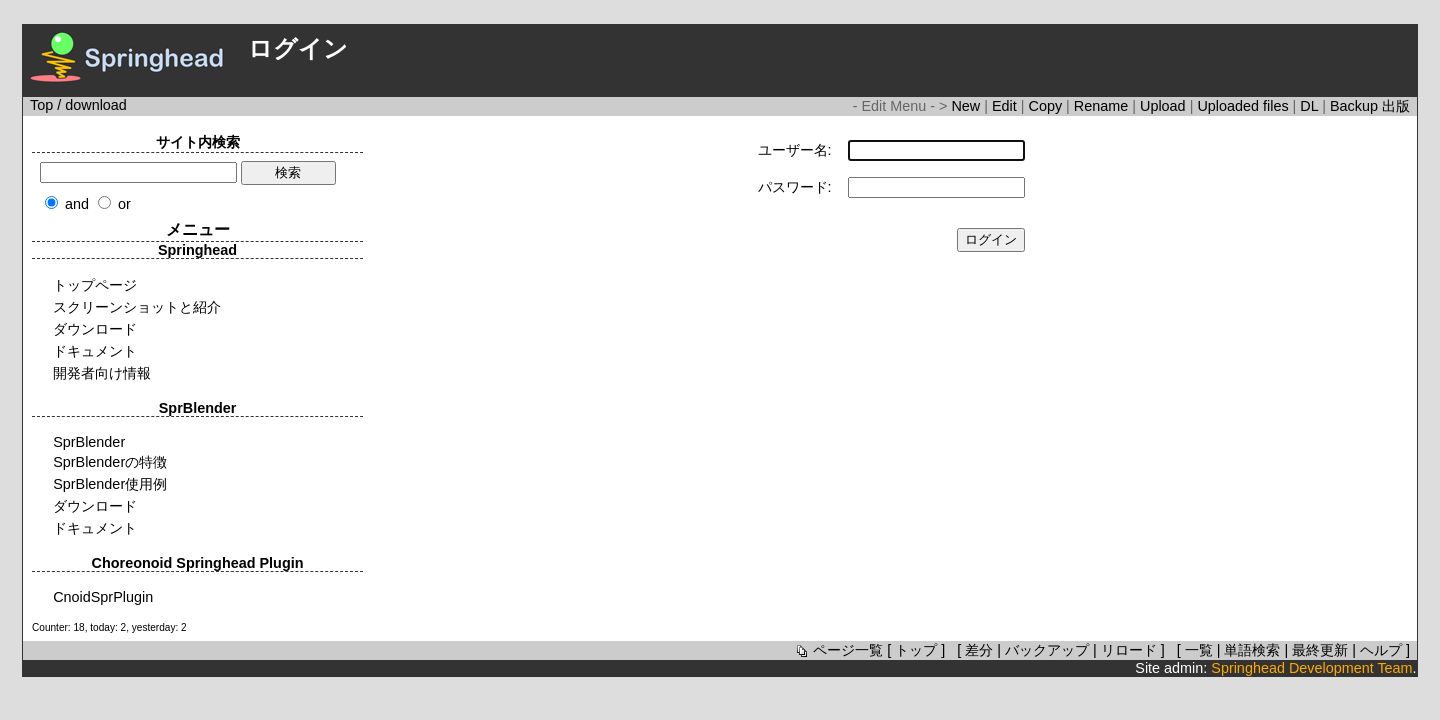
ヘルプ (1381, 650)
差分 (979, 650)
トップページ (95, 285)
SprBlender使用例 (110, 484)
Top (41, 105)
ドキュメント (95, 351)
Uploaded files (1244, 106)
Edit (1006, 106)
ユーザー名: (795, 150)
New (967, 106)
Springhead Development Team (1311, 668)
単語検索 (1252, 650)
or (124, 204)
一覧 (1199, 650)
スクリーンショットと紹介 (137, 307)
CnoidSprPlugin (103, 597)
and (77, 204)
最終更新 (1320, 650)
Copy (1048, 106)
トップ (916, 650)
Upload (1165, 106)
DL (1311, 106)
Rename (1103, 106)
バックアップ (1047, 650)
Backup (1356, 106)
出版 (1396, 106)
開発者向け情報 (102, 373)
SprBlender (89, 442)
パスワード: (795, 187)
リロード (1129, 650)
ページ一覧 (838, 650)
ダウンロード (95, 329)
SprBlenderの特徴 (110, 462)
